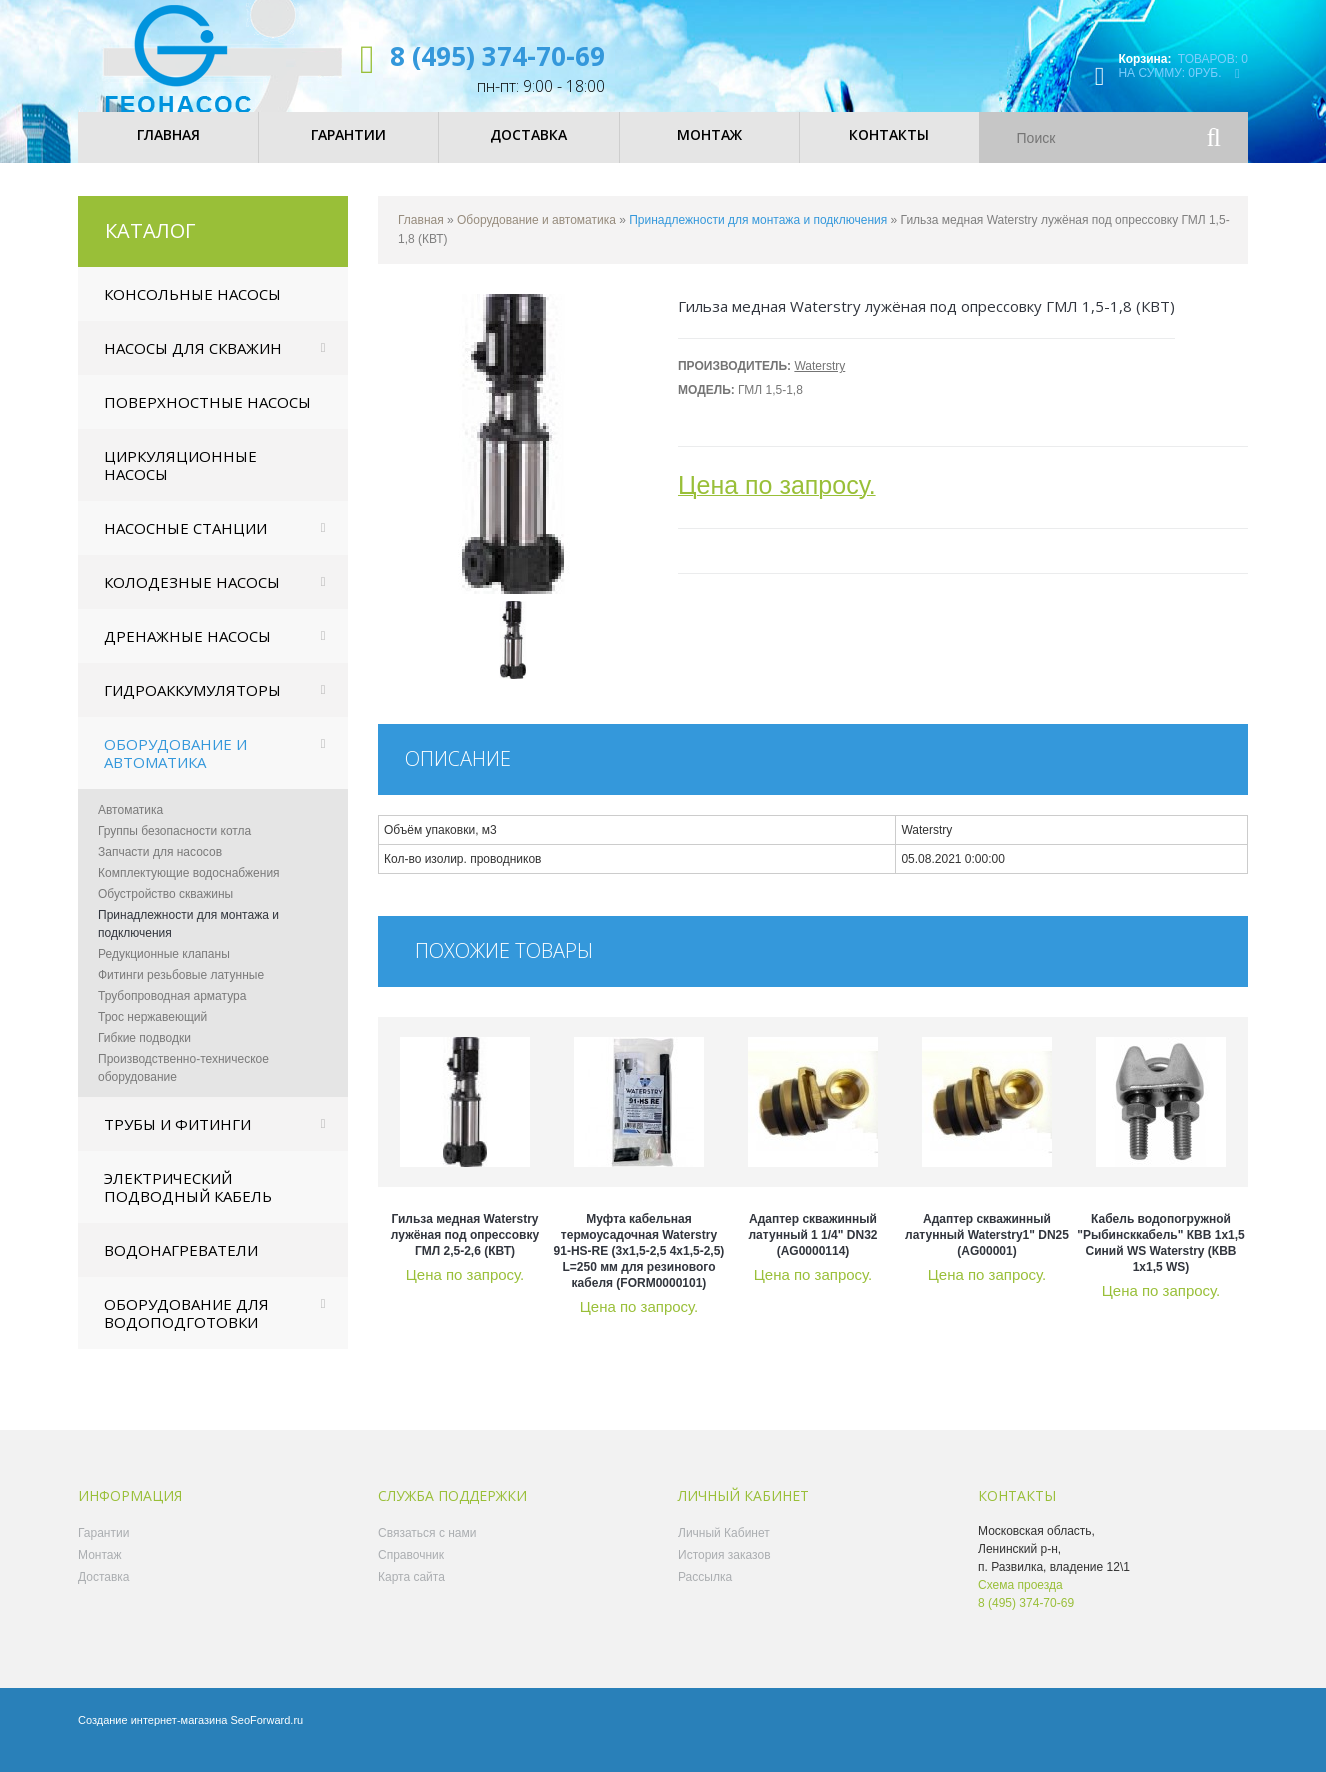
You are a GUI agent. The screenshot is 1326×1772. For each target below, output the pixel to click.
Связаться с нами (427, 1550)
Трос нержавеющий (152, 1034)
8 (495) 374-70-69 (497, 56)
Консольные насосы (192, 311)
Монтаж (100, 1572)
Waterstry (819, 383)
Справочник (411, 1572)
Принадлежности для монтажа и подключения (188, 941)
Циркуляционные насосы (180, 482)
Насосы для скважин (193, 365)
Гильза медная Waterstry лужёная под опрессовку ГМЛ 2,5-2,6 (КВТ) (465, 1252)
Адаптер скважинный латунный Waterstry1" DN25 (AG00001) (987, 1252)
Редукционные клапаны (164, 971)
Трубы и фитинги (177, 1141)
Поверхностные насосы (207, 419)
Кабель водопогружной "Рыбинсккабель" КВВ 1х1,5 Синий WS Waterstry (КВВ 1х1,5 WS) (1160, 1260)
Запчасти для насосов (160, 869)
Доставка (104, 1594)
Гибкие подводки (144, 1055)
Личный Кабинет (724, 1550)
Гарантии (103, 1550)
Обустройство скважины (165, 911)
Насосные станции (185, 545)
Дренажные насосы (187, 653)
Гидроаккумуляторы (192, 707)
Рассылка (705, 1594)
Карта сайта (411, 1594)
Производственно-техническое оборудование (183, 1085)
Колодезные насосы (192, 599)
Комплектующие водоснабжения (189, 890)
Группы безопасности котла (174, 848)
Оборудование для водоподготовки (186, 1330)
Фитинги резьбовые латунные (181, 992)
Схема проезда (1020, 1602)
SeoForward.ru (266, 1737)
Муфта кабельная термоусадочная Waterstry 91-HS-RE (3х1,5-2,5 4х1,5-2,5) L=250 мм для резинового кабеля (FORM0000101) (639, 1268)
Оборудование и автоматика (175, 770)
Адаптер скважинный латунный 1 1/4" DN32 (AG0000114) (813, 1252)
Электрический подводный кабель (188, 1204)
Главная (421, 237)
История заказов (724, 1572)
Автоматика (130, 827)
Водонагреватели (181, 1267)
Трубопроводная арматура (172, 1013)
